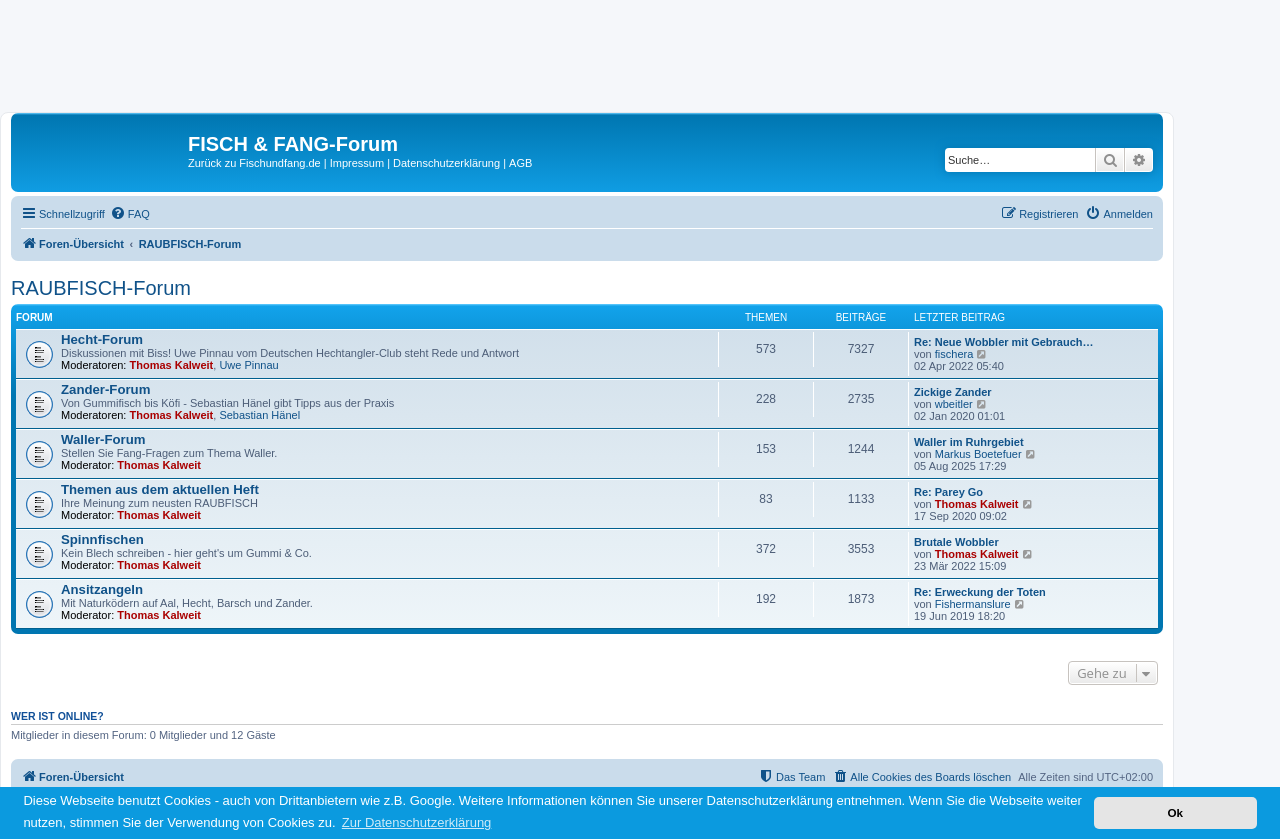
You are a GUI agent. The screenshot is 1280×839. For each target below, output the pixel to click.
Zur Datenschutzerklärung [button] (417, 822)
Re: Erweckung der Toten (980, 592)
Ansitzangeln (102, 589)
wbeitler (954, 404)
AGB (520, 163)
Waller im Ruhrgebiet (969, 442)
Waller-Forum (103, 439)
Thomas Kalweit (172, 365)
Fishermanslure (973, 604)
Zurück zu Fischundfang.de (254, 163)
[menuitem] (130, 214)
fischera (954, 354)
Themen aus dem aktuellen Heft (160, 489)
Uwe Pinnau (248, 365)
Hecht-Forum (102, 339)
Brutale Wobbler (956, 542)
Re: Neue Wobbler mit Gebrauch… (1004, 342)
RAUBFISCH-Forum (101, 288)
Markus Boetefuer (978, 454)
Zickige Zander (953, 392)
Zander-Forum (105, 389)
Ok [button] (1175, 812)
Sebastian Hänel (259, 415)
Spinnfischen (102, 539)
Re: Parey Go (948, 492)
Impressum (357, 163)
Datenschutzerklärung (446, 163)
